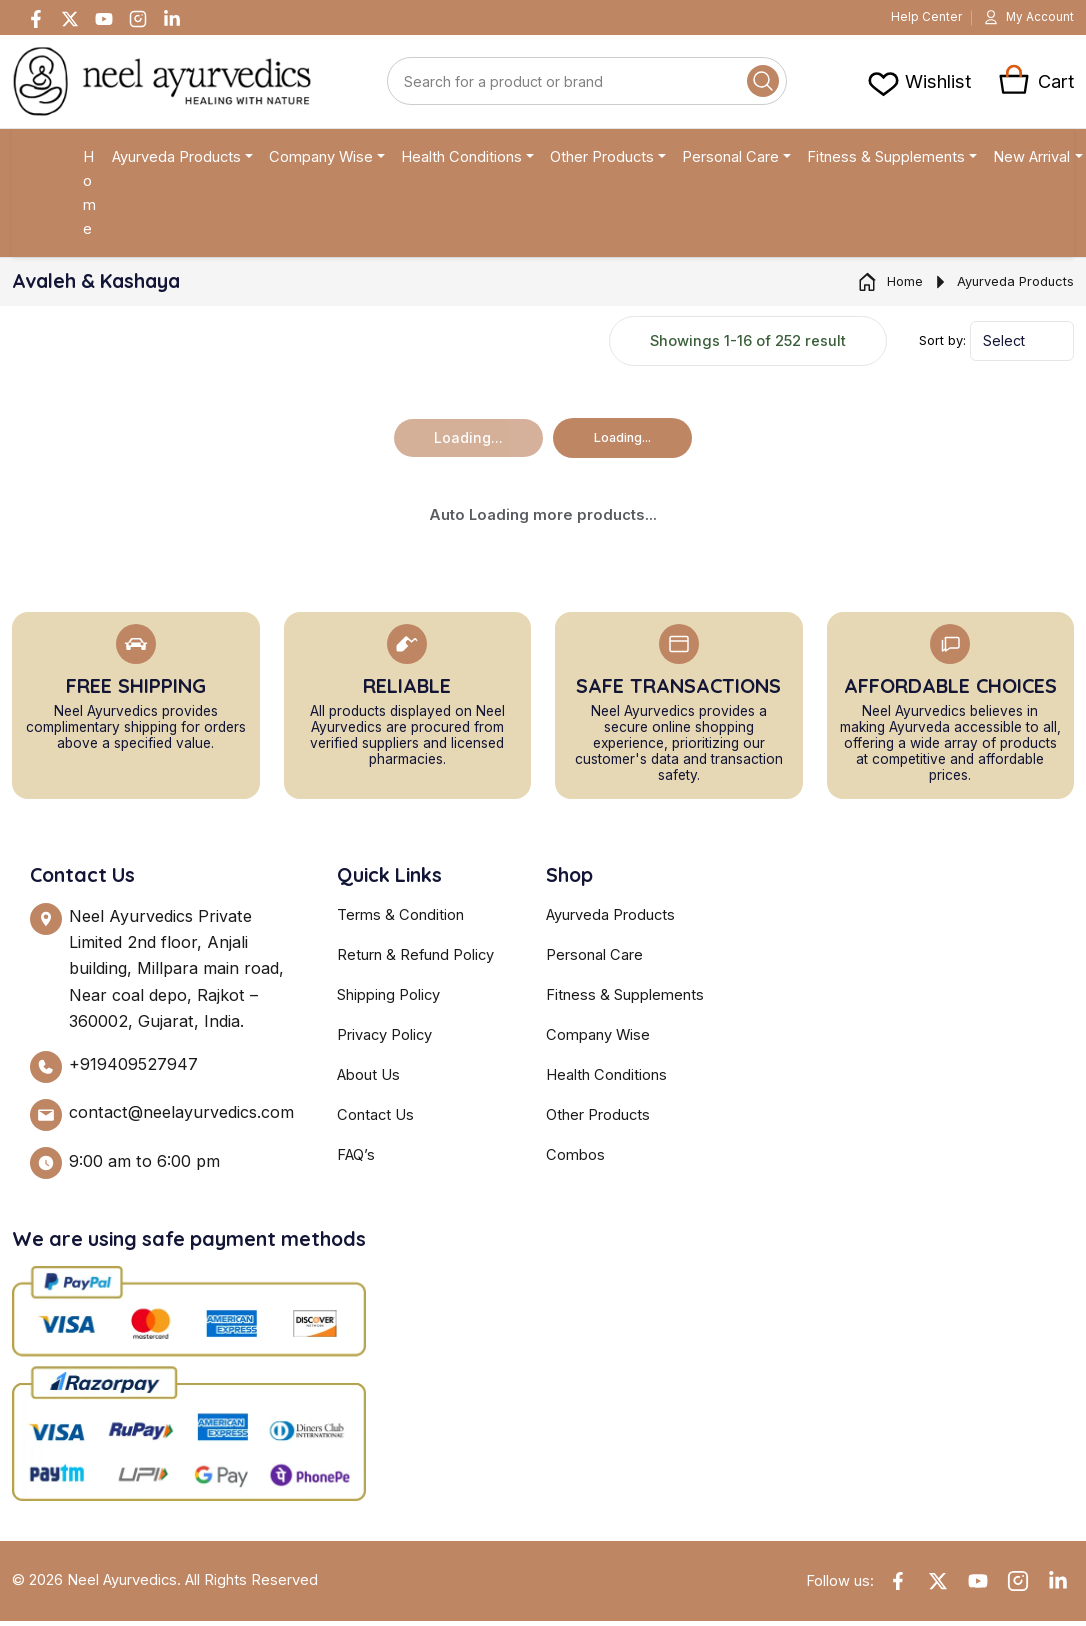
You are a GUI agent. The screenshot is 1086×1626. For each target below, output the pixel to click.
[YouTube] (978, 1586)
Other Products (602, 162)
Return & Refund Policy (415, 960)
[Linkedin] (172, 20)
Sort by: (942, 345)
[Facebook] (36, 20)
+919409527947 (133, 1069)
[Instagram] (138, 20)
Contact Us (375, 1120)
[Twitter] (70, 20)
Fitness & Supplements (886, 162)
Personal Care (730, 162)
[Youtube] (104, 20)
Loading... (622, 442)
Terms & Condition (400, 920)
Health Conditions (461, 162)
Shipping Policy (388, 1000)
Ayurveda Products (176, 162)
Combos (575, 1160)
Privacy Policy (384, 1040)
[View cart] (918, 86)
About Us (368, 1080)
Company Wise (321, 162)
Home (89, 198)
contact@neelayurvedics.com (181, 1117)
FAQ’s (356, 1160)
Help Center (908, 20)
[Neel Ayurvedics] (162, 86)
